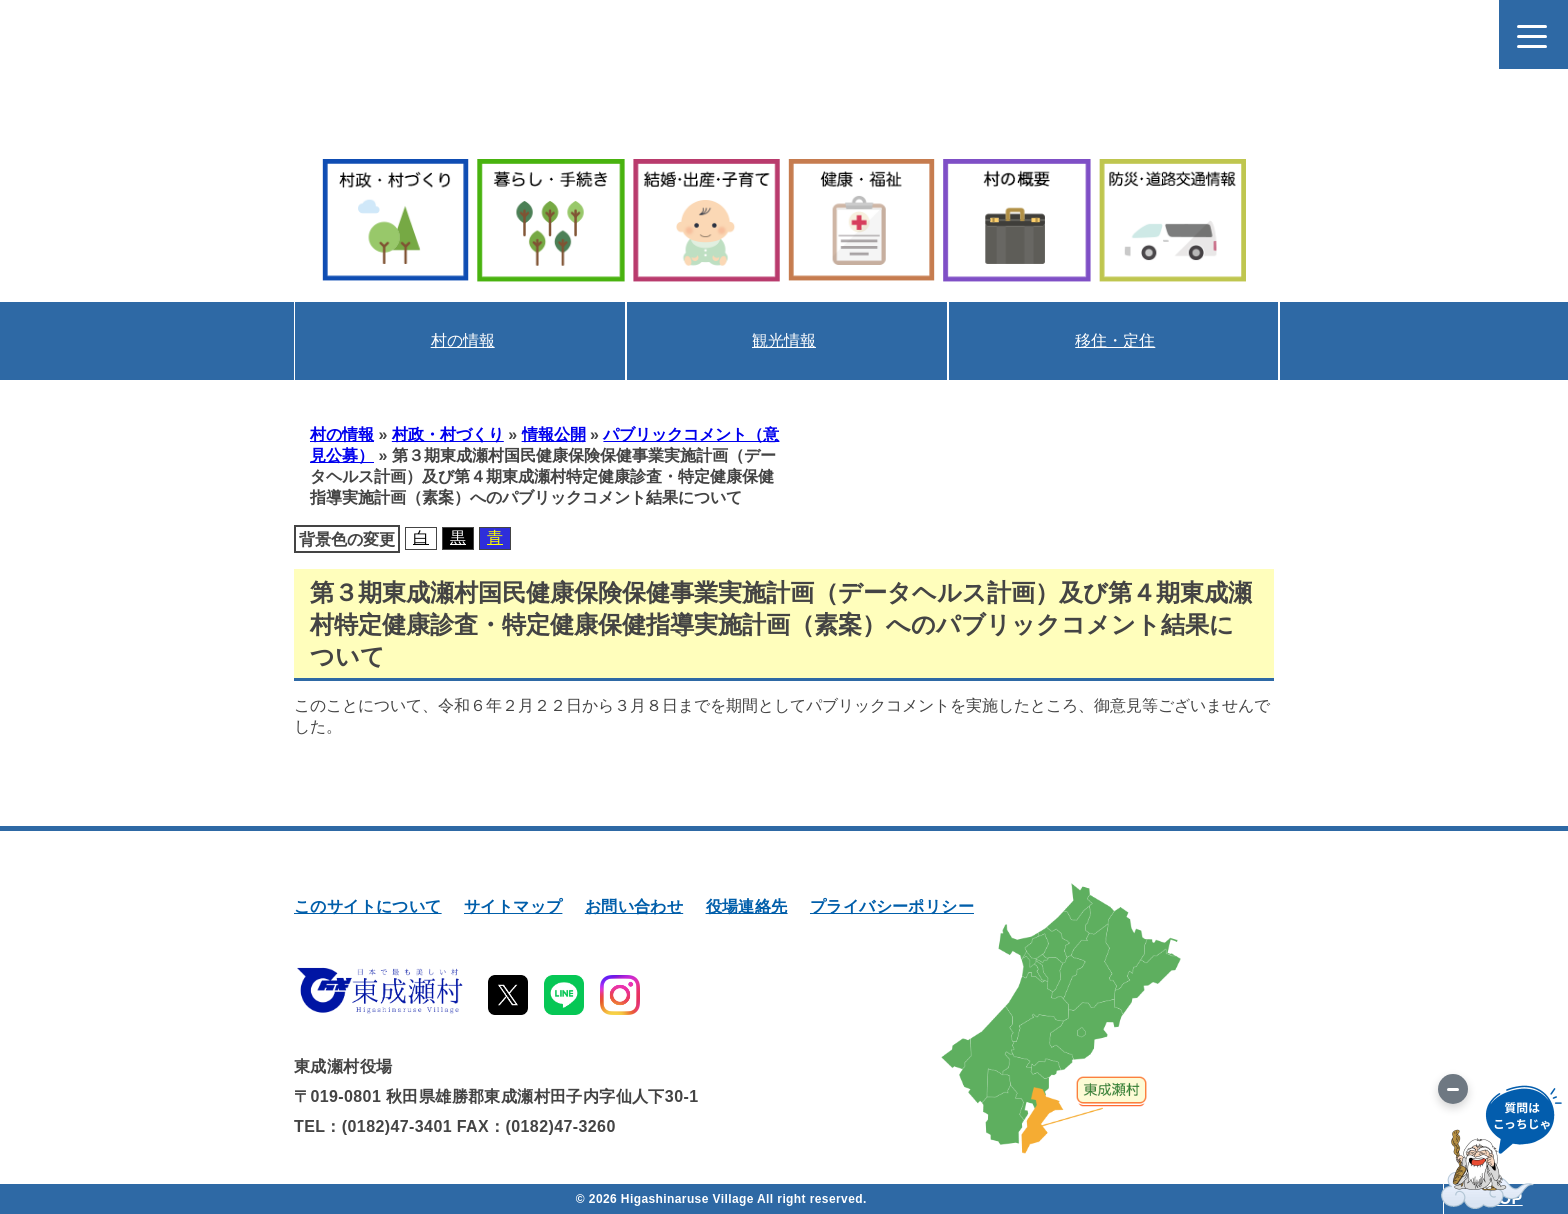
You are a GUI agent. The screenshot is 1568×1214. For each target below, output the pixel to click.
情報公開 (554, 434)
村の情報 (463, 340)
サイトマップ (513, 906)
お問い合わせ (634, 906)
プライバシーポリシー (892, 906)
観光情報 (784, 340)
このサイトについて (368, 906)
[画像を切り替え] (1453, 1089)
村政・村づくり (448, 434)
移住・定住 (1115, 340)
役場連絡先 (747, 906)
